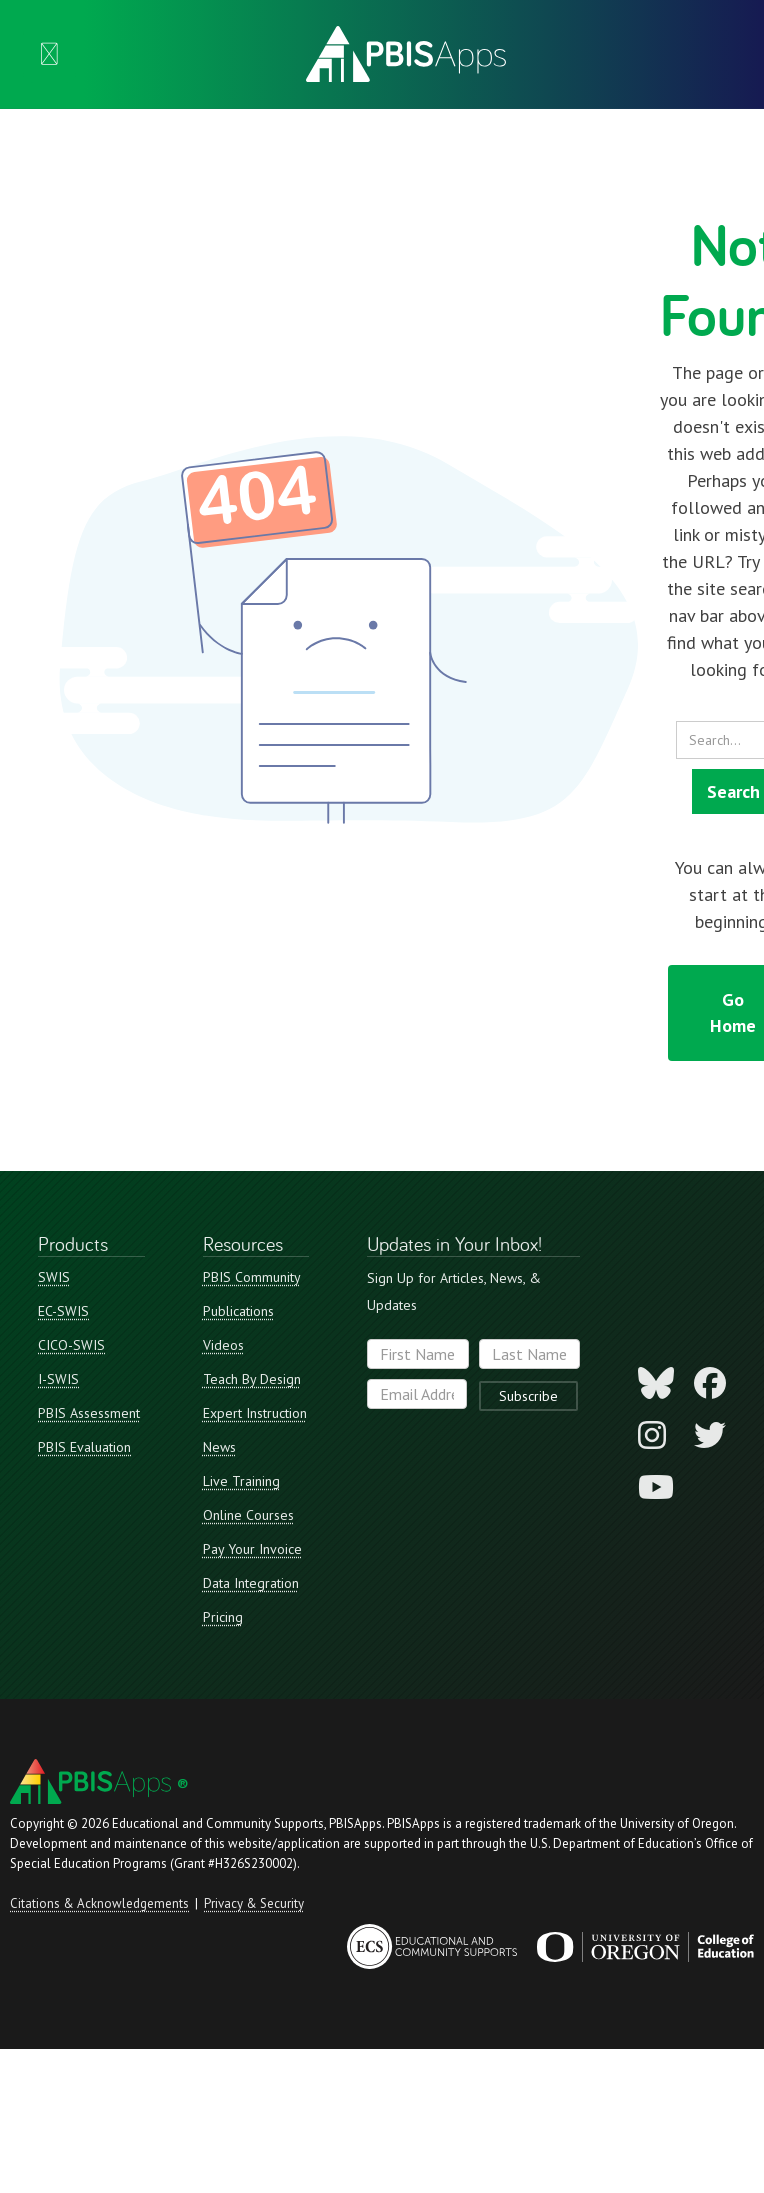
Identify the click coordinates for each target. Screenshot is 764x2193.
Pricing (223, 1617)
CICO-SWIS (71, 1345)
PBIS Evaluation (84, 1447)
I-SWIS (58, 1379)
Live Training (241, 1481)
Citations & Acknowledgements (99, 1903)
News (219, 1447)
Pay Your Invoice (252, 1549)
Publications (238, 1311)
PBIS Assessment (89, 1413)
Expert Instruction (255, 1413)
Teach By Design (252, 1379)
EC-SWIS (63, 1311)
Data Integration (251, 1583)
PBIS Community (252, 1277)
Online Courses (248, 1515)
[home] (401, 54)
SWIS (54, 1277)
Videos (223, 1345)
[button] (49, 54)
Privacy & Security (254, 1903)
